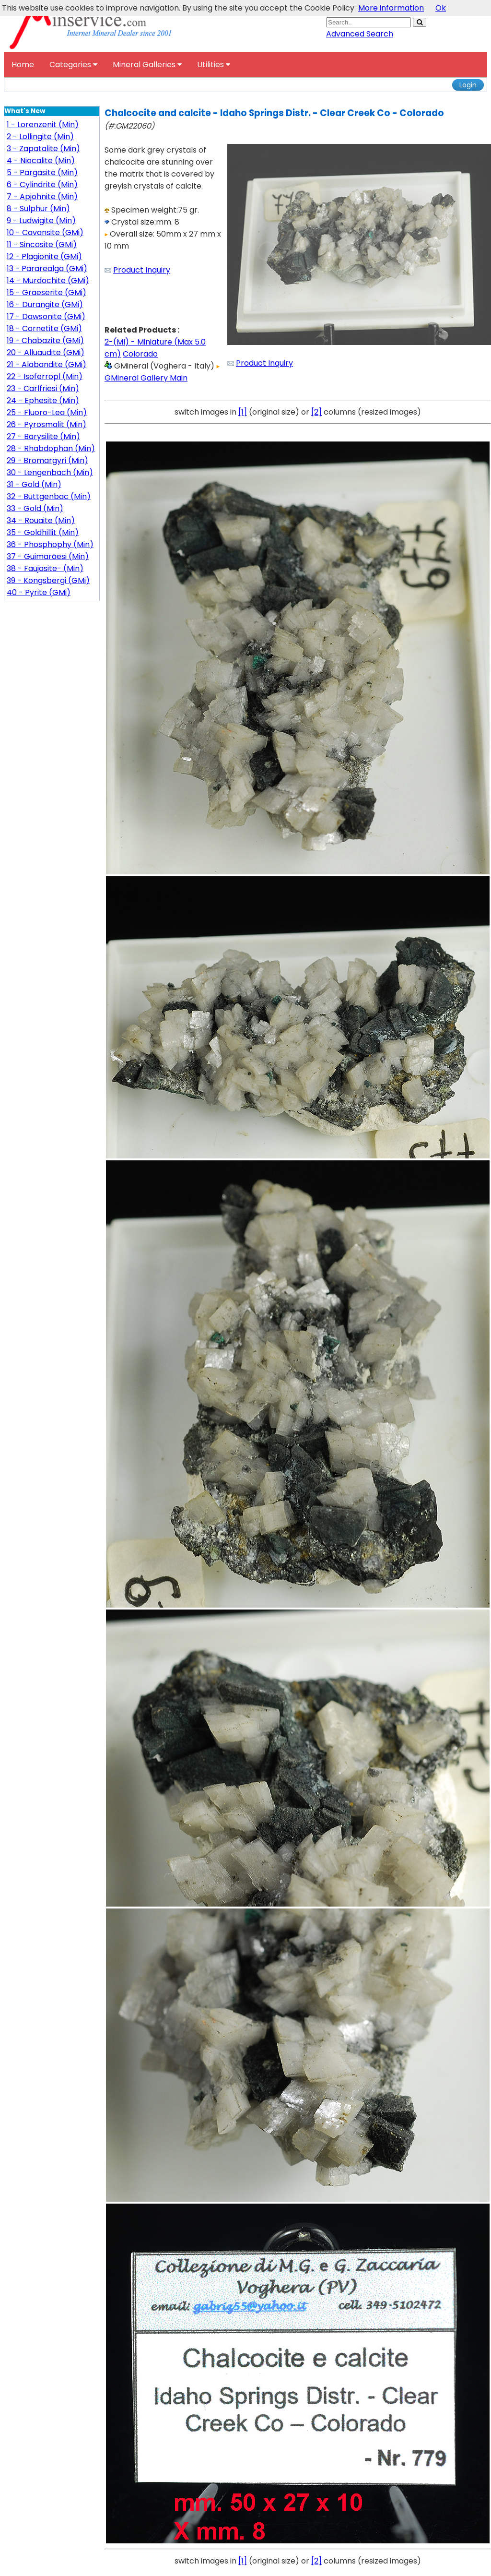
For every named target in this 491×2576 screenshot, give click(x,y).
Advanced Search (359, 33)
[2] (316, 411)
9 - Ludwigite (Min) (41, 220)
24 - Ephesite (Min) (43, 400)
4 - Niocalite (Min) (41, 160)
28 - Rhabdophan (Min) (51, 448)
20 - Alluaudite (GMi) (45, 352)
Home (23, 64)
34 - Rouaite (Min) (41, 520)
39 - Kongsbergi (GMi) (48, 580)
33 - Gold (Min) (35, 508)
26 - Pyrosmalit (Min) (46, 424)
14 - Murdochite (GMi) (48, 280)
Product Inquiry (141, 269)
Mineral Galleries (147, 64)
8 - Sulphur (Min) (38, 208)
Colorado (140, 353)
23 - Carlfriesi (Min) (43, 388)
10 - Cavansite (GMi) (45, 232)
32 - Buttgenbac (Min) (49, 496)
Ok (440, 7)
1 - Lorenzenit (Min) (43, 124)
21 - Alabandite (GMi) (46, 364)
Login (468, 85)
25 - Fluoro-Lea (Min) (47, 412)
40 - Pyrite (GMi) (38, 592)
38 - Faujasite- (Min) (45, 568)
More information (391, 7)
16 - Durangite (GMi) (45, 304)
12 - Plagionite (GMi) (44, 256)
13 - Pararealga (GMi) (47, 268)
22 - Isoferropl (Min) (44, 376)
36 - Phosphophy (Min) (50, 544)
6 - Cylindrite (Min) (42, 184)
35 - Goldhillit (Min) (43, 532)
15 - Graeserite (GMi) (46, 292)
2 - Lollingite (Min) (40, 136)
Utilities (213, 64)
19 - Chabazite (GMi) (45, 340)
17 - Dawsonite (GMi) (46, 316)
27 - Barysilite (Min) (43, 436)
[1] (242, 411)
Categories (73, 64)
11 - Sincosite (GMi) (42, 244)
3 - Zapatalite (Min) (43, 148)
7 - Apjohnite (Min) (42, 196)
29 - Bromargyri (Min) (47, 460)
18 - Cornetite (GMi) (44, 328)
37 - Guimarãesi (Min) (48, 556)
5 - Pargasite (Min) (42, 172)
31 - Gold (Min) (34, 484)
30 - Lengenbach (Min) (50, 472)
